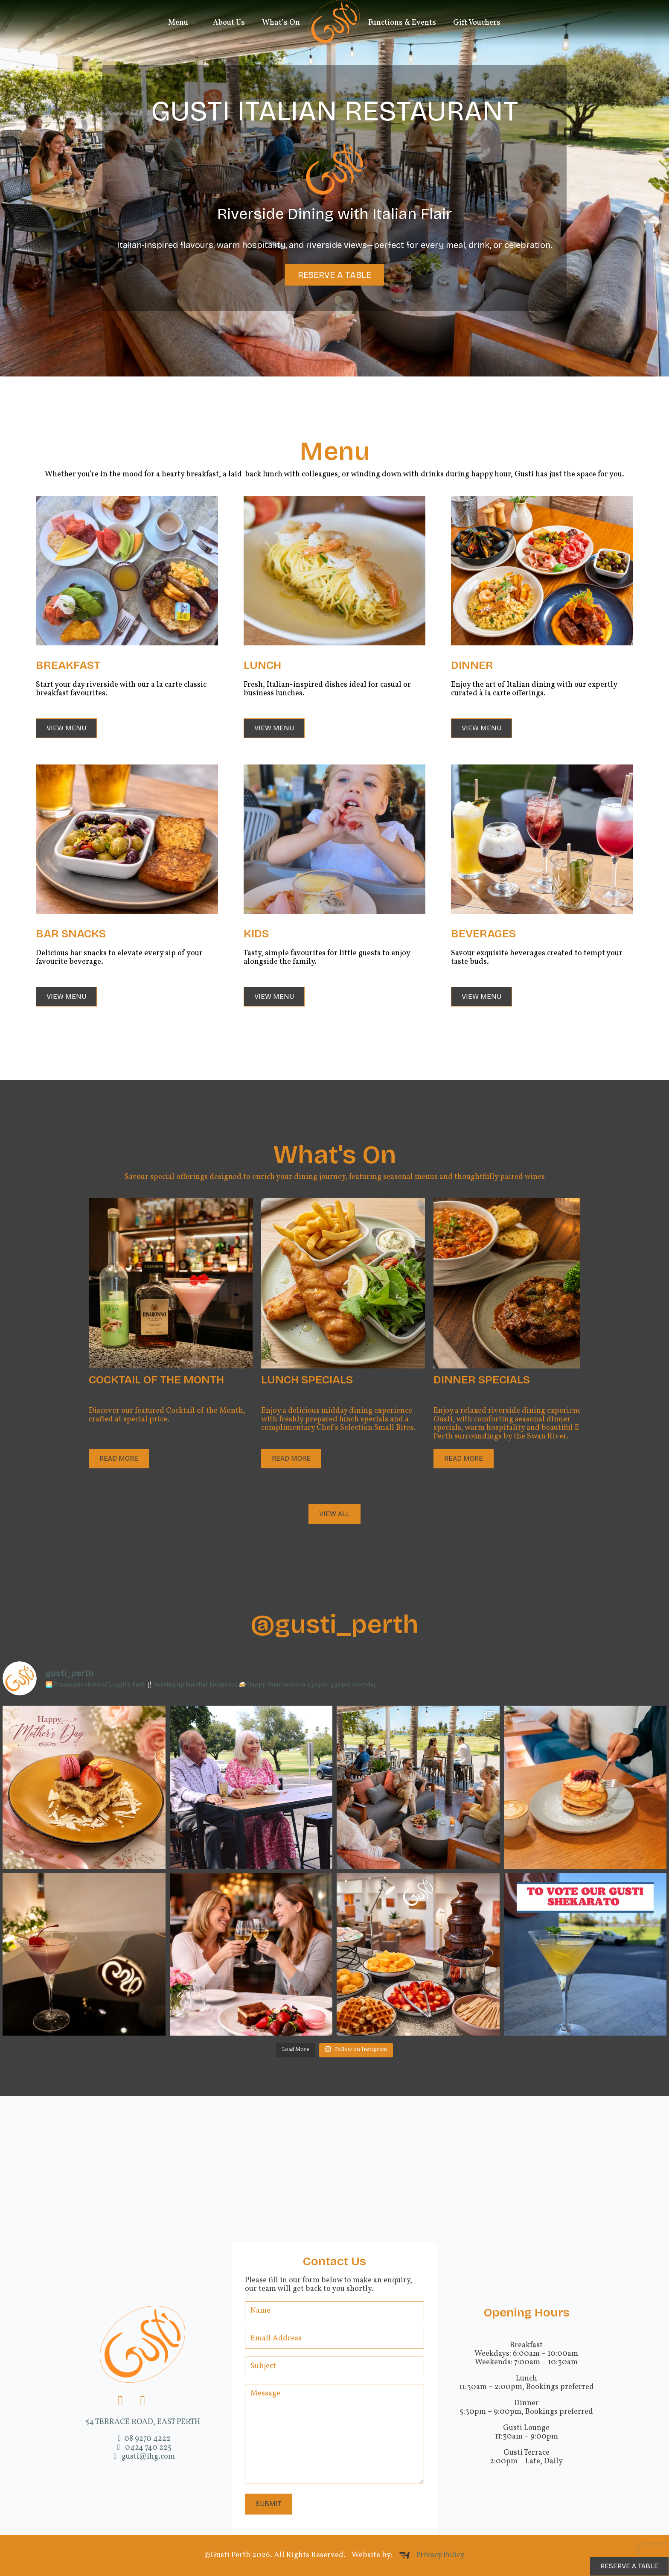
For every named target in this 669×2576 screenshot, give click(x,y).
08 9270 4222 (143, 2438)
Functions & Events (402, 23)
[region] (334, 188)
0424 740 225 (143, 2447)
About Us (229, 23)
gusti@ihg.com (143, 2456)
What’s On (281, 23)
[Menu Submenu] (196, 23)
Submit (269, 2504)
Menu (178, 23)
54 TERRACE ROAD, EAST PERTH (142, 2422)
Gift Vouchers (476, 23)
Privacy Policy (440, 2555)
